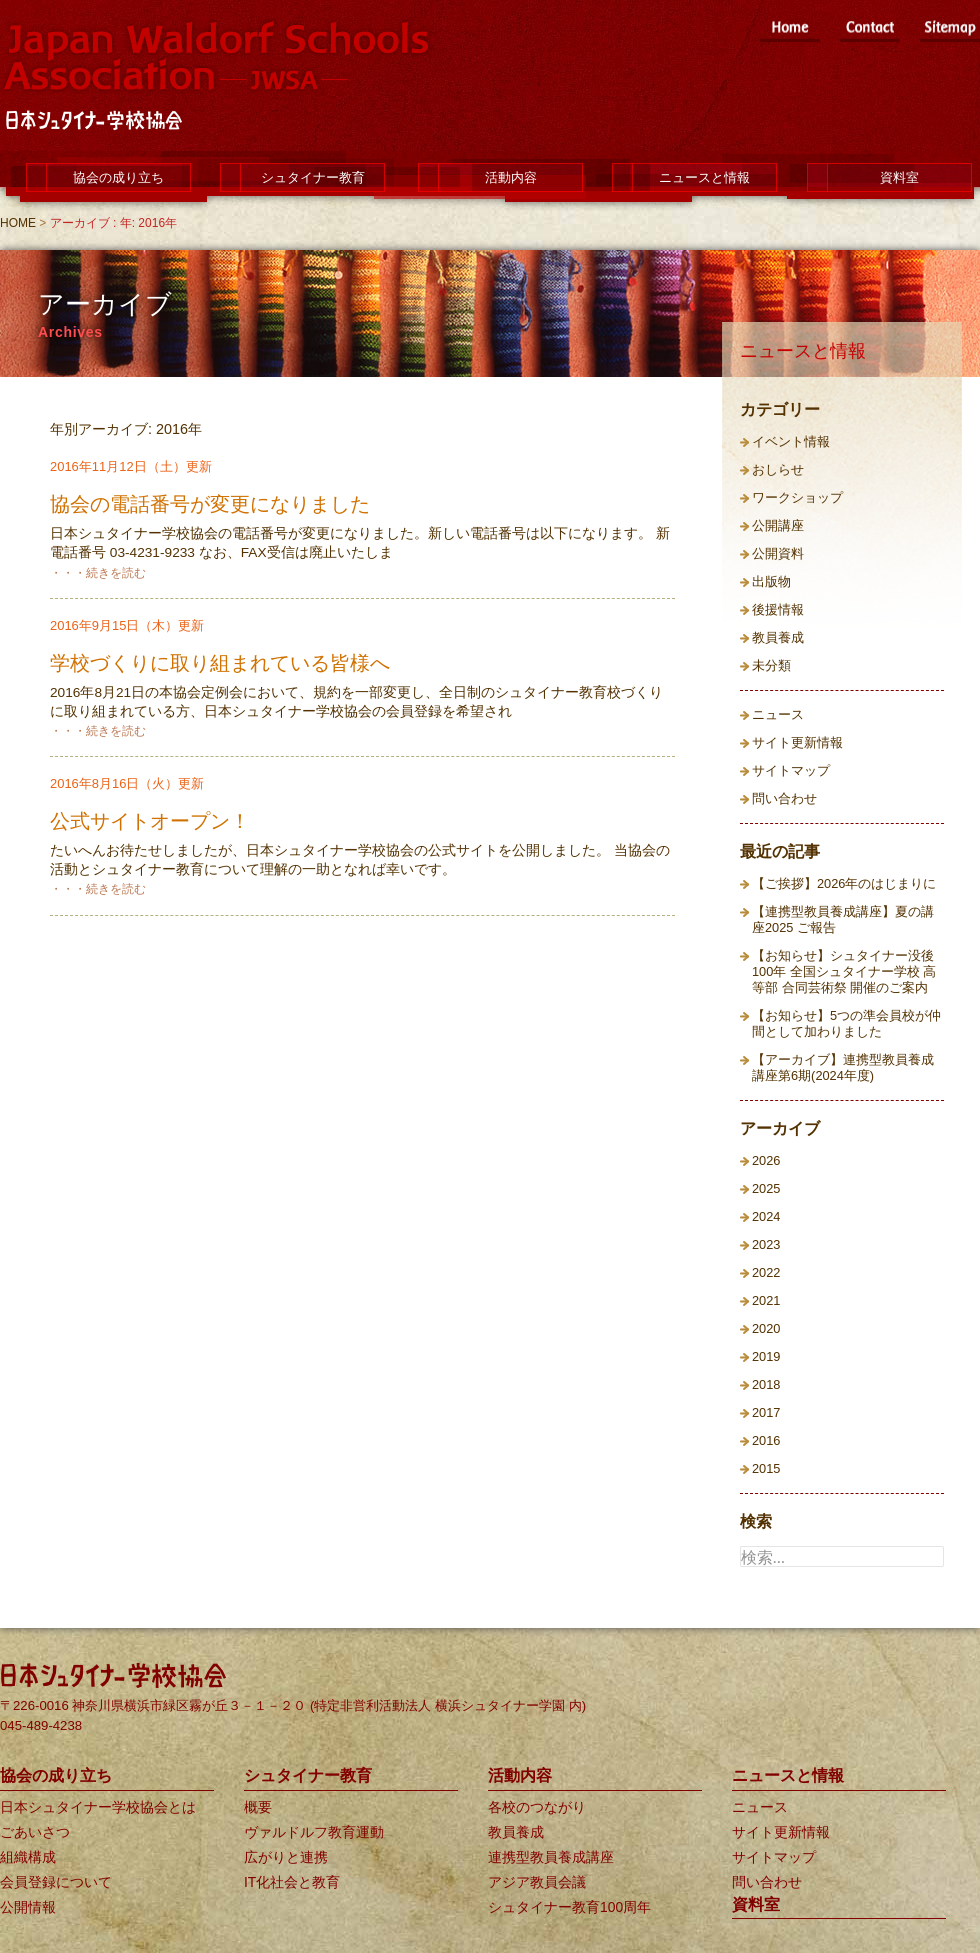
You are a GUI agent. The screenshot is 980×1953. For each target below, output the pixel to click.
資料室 (899, 177)
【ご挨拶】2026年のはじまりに (844, 883)
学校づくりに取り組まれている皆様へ (220, 663)
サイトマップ (791, 770)
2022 (766, 1272)
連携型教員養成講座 (551, 1857)
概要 (258, 1807)
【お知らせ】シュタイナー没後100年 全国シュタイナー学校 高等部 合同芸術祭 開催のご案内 (844, 971)
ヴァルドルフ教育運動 (314, 1832)
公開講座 (778, 525)
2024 (766, 1216)
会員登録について (56, 1882)
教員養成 (778, 637)
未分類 (771, 665)
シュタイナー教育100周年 (569, 1907)
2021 (766, 1300)
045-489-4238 (41, 1725)
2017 (766, 1412)
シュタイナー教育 (313, 177)
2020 (766, 1328)
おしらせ (778, 469)
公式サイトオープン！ (150, 821)
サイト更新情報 (797, 742)
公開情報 (28, 1907)
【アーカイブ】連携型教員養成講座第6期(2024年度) (843, 1067)
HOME (18, 223)
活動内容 (511, 177)
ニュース (778, 714)
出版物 (771, 581)
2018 (766, 1384)
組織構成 (28, 1857)
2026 (766, 1160)
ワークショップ (797, 497)
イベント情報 (791, 441)
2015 (766, 1468)
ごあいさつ (35, 1832)
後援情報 (778, 609)
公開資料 (778, 553)
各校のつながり (537, 1807)
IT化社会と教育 (292, 1882)
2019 (766, 1356)
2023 (766, 1244)
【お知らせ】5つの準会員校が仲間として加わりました (846, 1023)
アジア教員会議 (537, 1882)
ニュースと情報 (704, 177)
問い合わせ (784, 798)
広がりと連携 (286, 1857)
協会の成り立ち (118, 177)
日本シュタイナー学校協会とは (98, 1807)
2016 (766, 1440)
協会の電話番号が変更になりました (210, 504)
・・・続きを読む (98, 573)
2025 (766, 1188)
